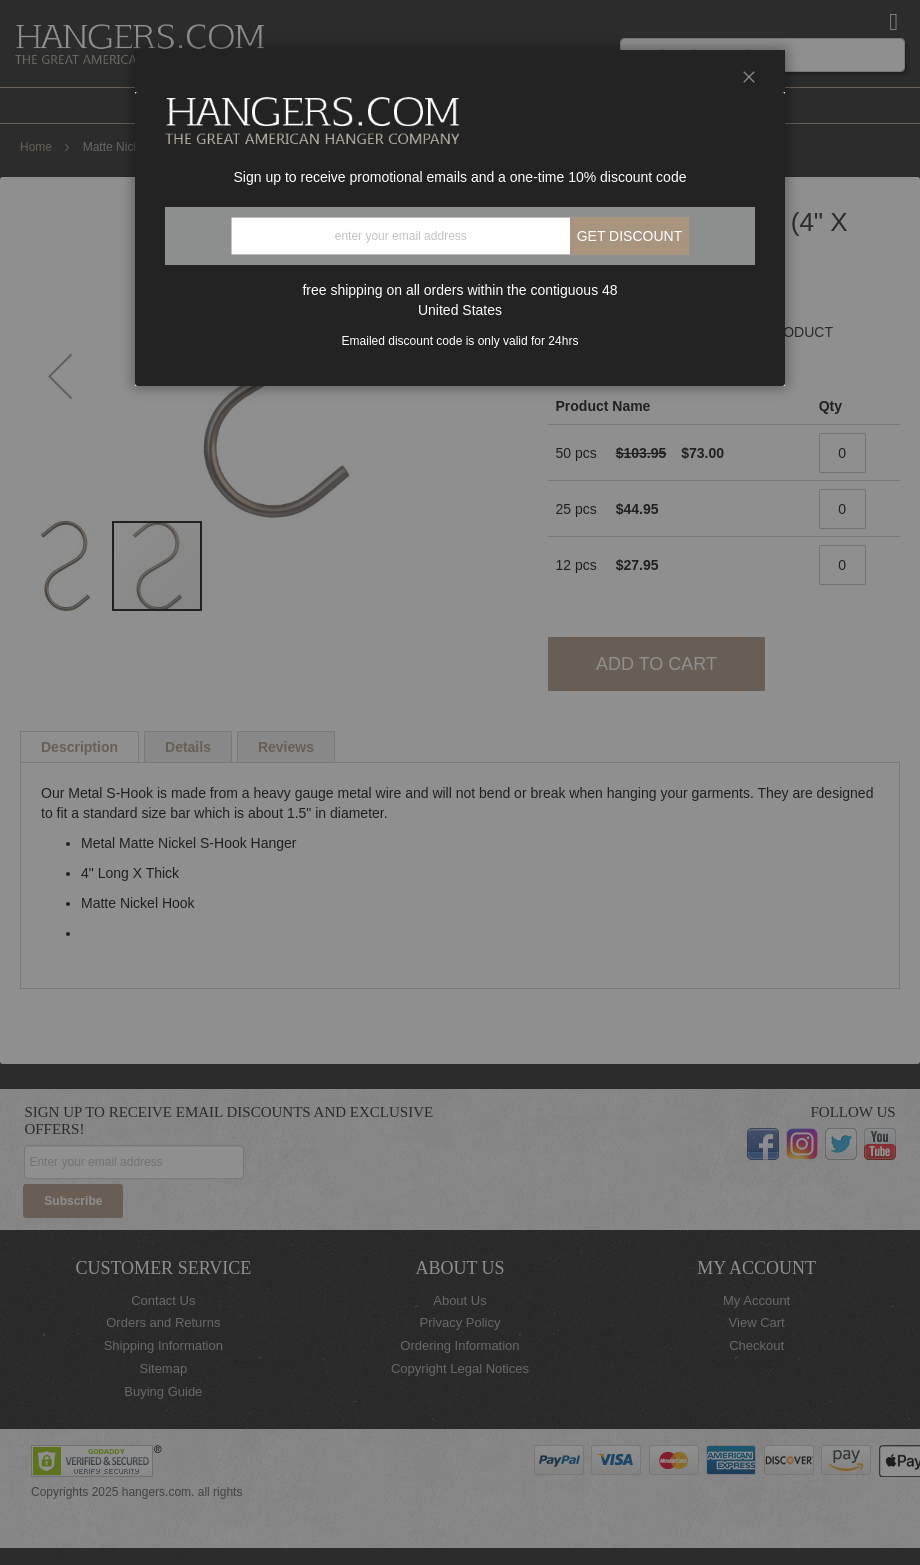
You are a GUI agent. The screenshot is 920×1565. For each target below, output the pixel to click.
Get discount (630, 236)
